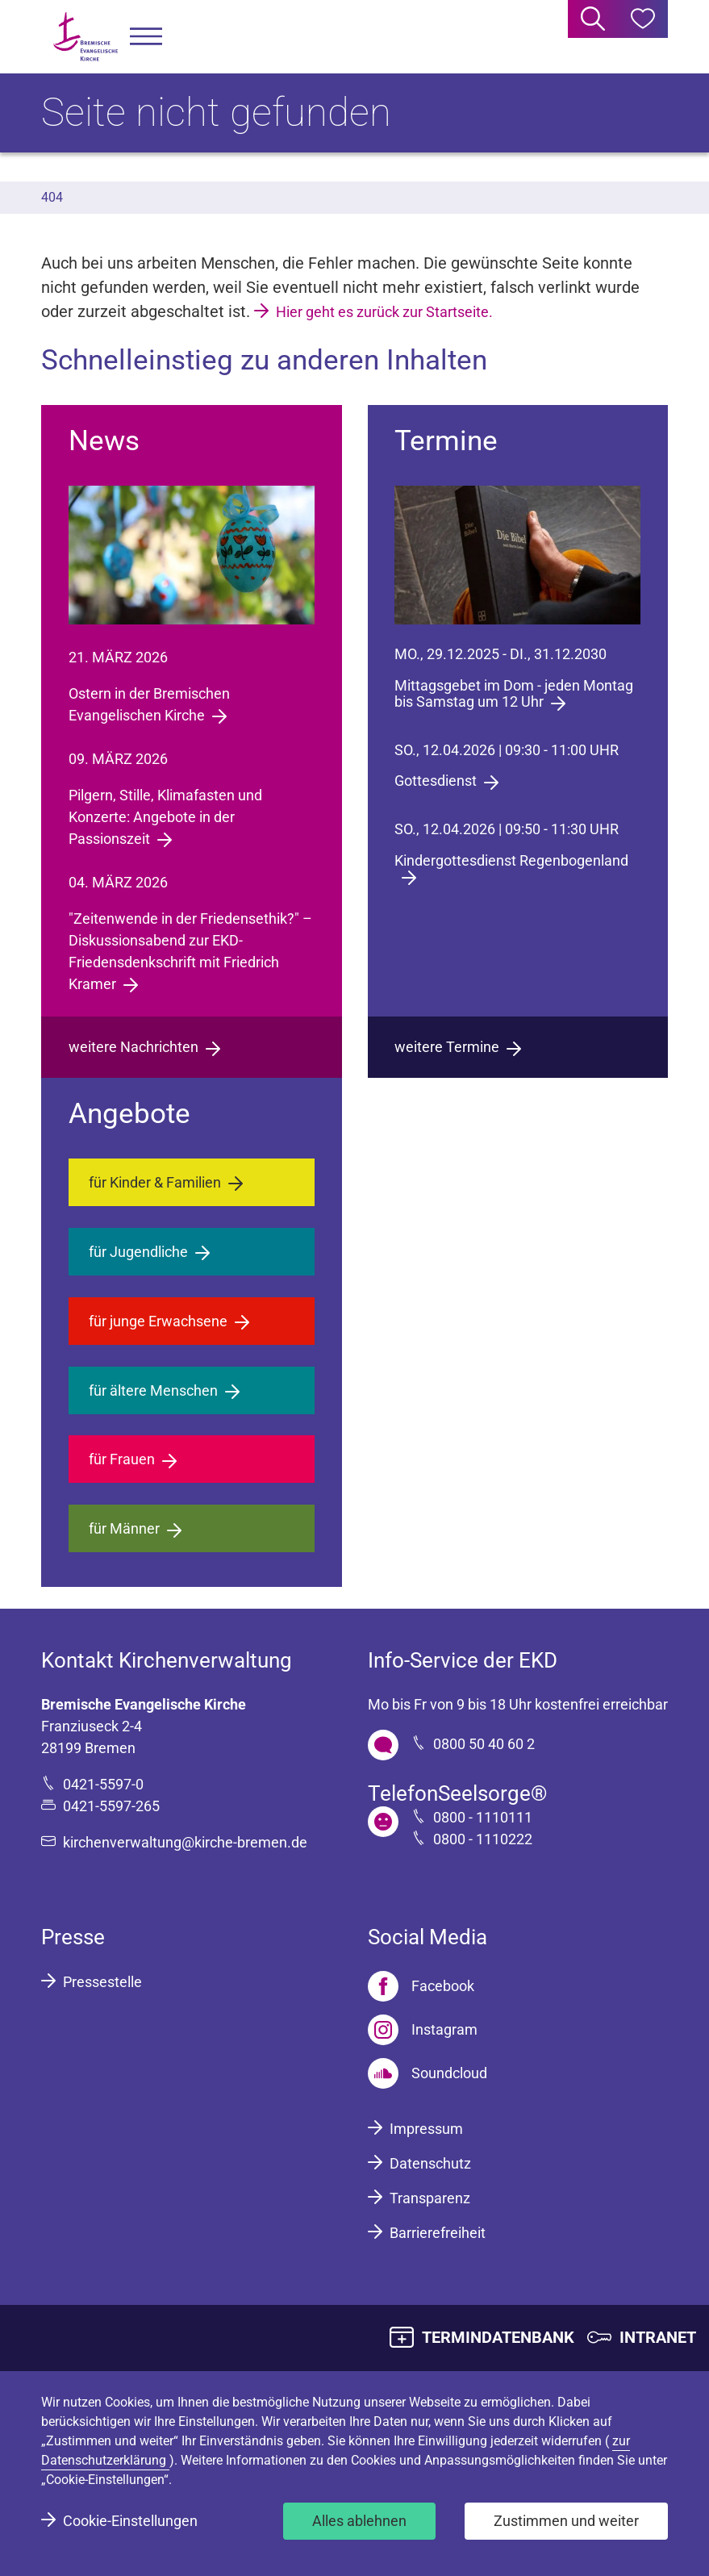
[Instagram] (423, 2029)
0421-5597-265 (111, 1805)
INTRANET (657, 2337)
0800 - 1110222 (482, 1839)
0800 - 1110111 (482, 1817)
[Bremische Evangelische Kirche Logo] (85, 36)
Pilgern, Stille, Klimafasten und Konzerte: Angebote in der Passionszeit (165, 817)
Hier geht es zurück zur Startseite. (384, 311)
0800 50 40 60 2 (484, 1743)
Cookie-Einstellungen (130, 2520)
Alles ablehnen (359, 2520)
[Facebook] (421, 1986)
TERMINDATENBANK (498, 2337)
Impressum (426, 2128)
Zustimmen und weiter (566, 2520)
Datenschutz (430, 2163)
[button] (146, 36)
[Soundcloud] (427, 2073)
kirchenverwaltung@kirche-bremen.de (185, 1842)
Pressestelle (102, 1981)
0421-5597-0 (103, 1784)
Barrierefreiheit (438, 2232)
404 (52, 197)
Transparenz (430, 2198)
